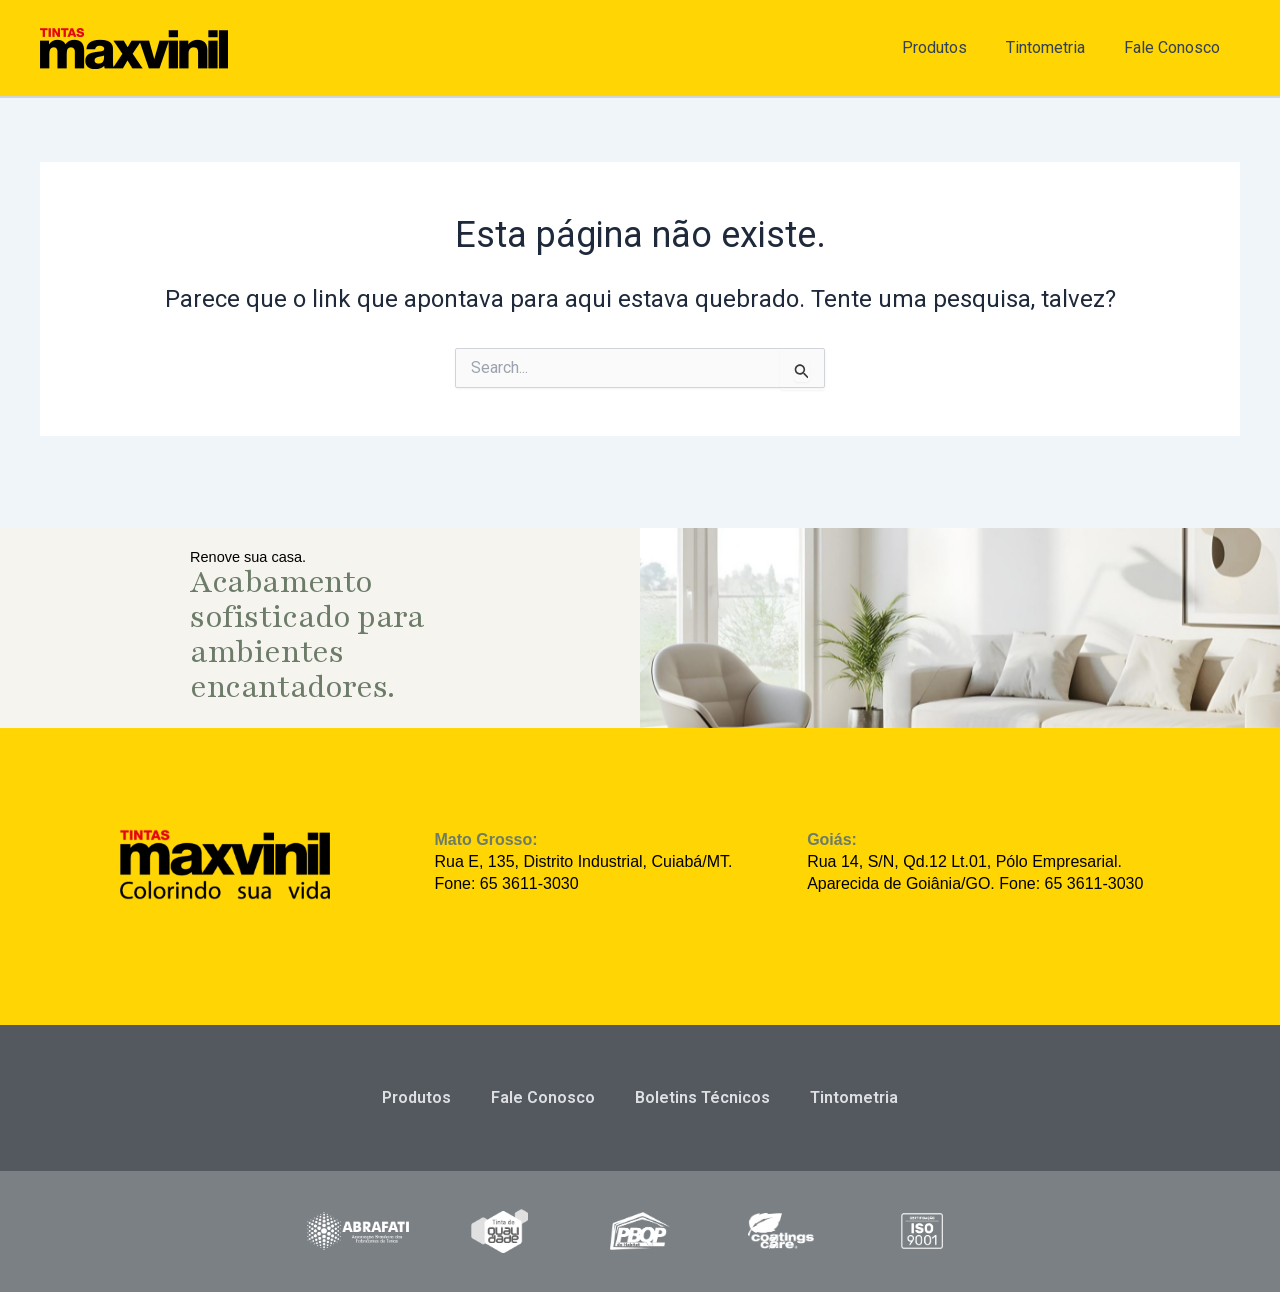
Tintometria (1056, 47)
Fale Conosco (1176, 47)
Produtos (952, 47)
